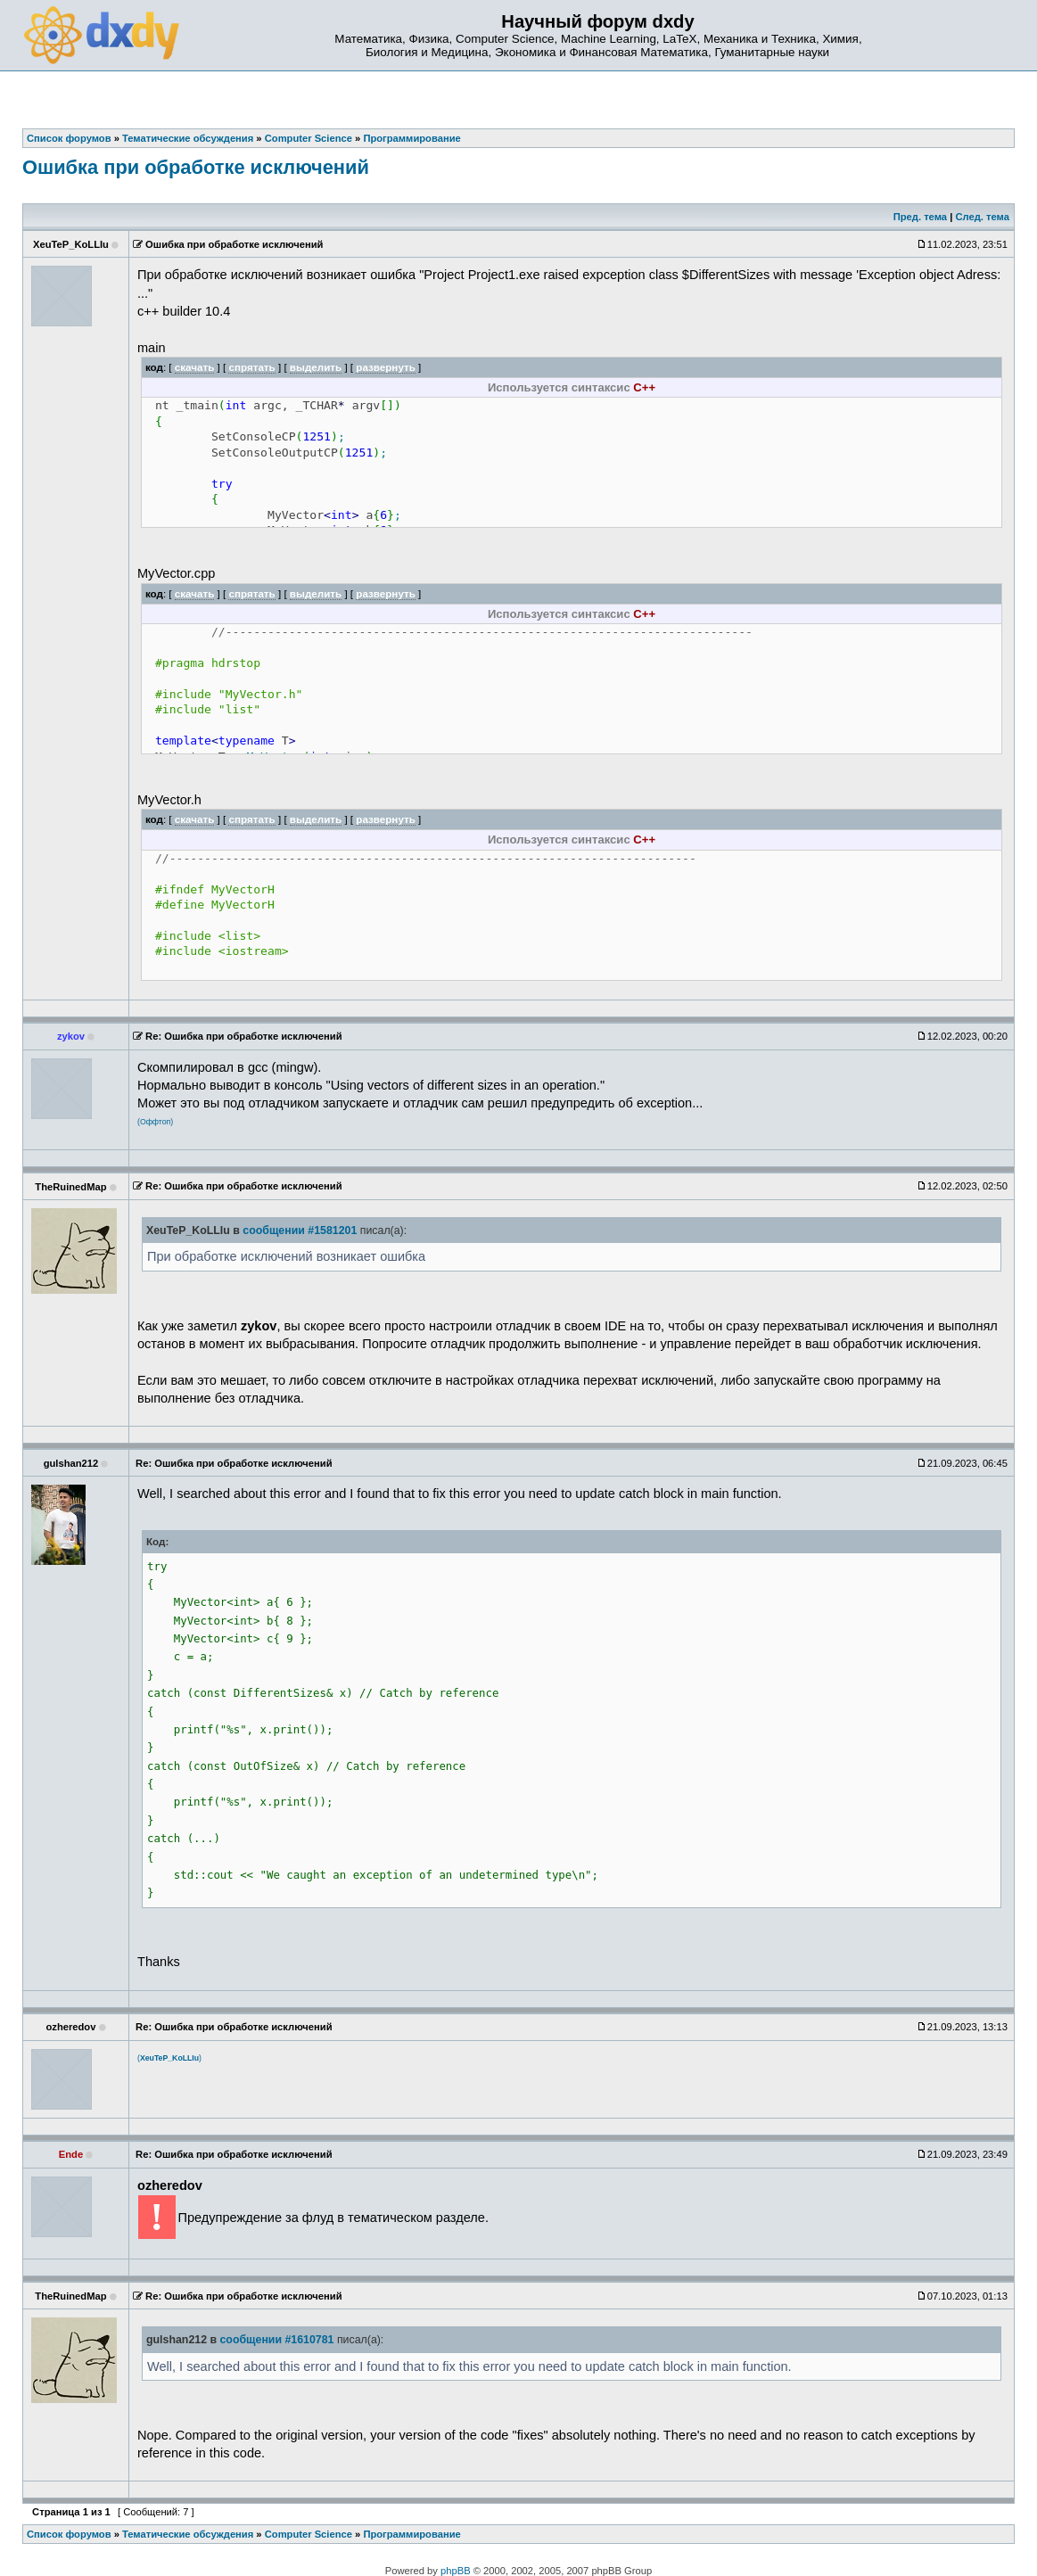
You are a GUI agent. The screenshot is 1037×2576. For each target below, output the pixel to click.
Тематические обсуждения (187, 2534)
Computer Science (308, 2534)
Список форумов (69, 2534)
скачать (195, 367)
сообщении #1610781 (276, 2339)
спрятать (251, 367)
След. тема (981, 216)
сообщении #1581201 (300, 1230)
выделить (316, 367)
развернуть (386, 367)
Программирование (411, 2534)
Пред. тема (920, 216)
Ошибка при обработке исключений (195, 167)
